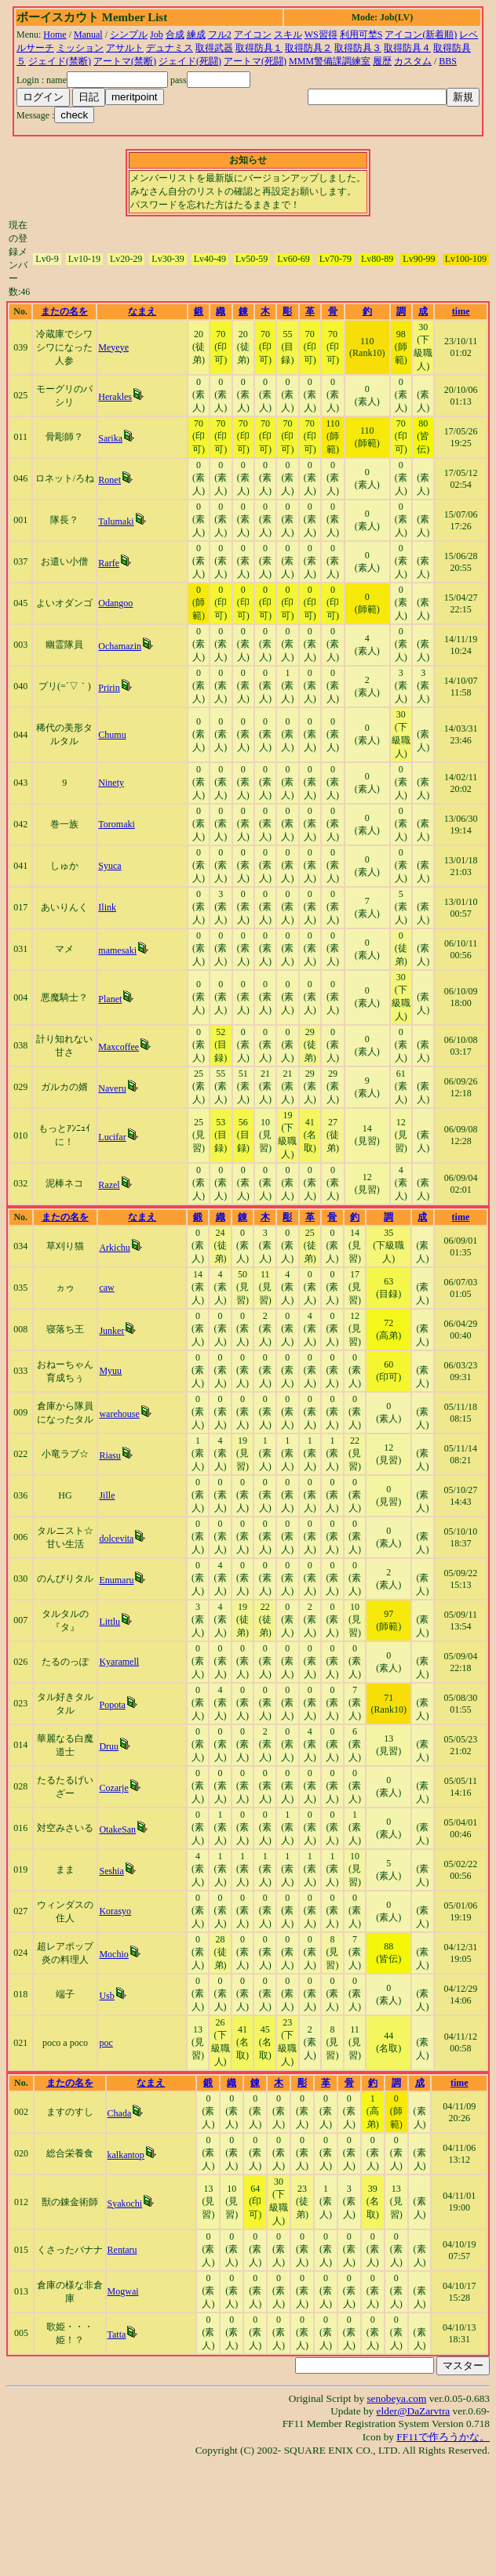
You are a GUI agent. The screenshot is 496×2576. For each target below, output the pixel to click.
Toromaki (116, 824)
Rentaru (122, 2249)
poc (105, 2042)
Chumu (112, 734)
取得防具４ (407, 47)
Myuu (110, 1370)
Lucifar (112, 1137)
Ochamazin (119, 646)
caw (106, 1287)
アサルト (125, 47)
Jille (107, 1495)
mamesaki (117, 950)
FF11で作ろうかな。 (443, 2437)
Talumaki (115, 521)
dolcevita (116, 1538)
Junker (111, 1330)
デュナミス (169, 47)
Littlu (109, 1621)
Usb (106, 1995)
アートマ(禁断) (124, 61)
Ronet (109, 479)
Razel (108, 1184)
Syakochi (125, 2203)
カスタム (413, 61)
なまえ (142, 311)
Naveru (112, 1088)
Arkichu (114, 1247)
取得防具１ (259, 47)
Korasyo (115, 1911)
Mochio (113, 1954)
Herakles (115, 396)
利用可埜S (361, 34)
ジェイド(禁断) (59, 61)
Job (156, 34)
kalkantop (126, 2154)
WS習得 (321, 34)
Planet (110, 999)
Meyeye (113, 347)
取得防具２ (308, 47)
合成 (175, 34)
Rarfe (108, 563)
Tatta (117, 2334)
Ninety (111, 782)
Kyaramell (119, 1661)
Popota (112, 1704)
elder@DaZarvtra (413, 2411)
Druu (109, 1746)
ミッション (80, 47)
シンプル (129, 34)
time (461, 311)
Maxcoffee (118, 1046)
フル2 (220, 34)
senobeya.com (396, 2398)
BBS (448, 61)
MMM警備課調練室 (329, 61)
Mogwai (123, 2291)
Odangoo (115, 603)
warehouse (119, 1413)
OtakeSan (117, 1829)
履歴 (382, 61)
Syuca (109, 865)
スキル (288, 34)
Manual (88, 34)
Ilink (107, 907)
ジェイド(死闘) (190, 61)
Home (54, 34)
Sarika (110, 438)
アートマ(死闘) (255, 61)
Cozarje (113, 1787)
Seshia (111, 1871)
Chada (120, 2113)
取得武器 (214, 47)
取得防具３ (357, 47)
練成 (196, 34)
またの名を (64, 311)
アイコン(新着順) (421, 34)
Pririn (108, 687)
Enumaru (116, 1580)
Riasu (109, 1455)
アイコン (253, 34)
